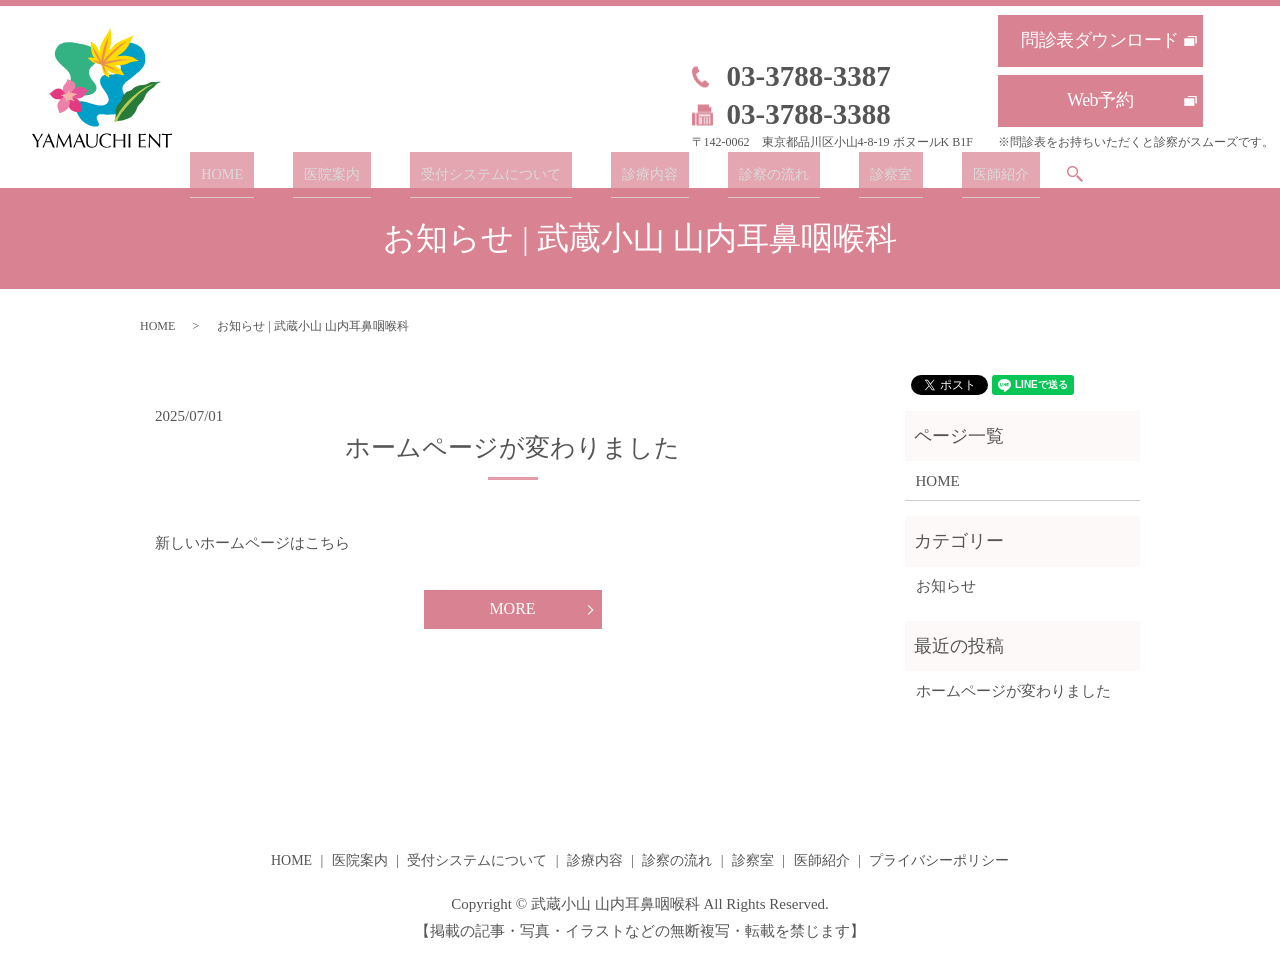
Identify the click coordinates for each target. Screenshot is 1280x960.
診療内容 (652, 166)
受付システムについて (508, 166)
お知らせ (946, 586)
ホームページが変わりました (512, 447)
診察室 (858, 166)
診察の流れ (758, 166)
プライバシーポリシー (939, 860)
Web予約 (1100, 100)
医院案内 (364, 166)
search (1014, 167)
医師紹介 (950, 166)
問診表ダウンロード (1100, 40)
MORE (512, 608)
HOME (273, 166)
